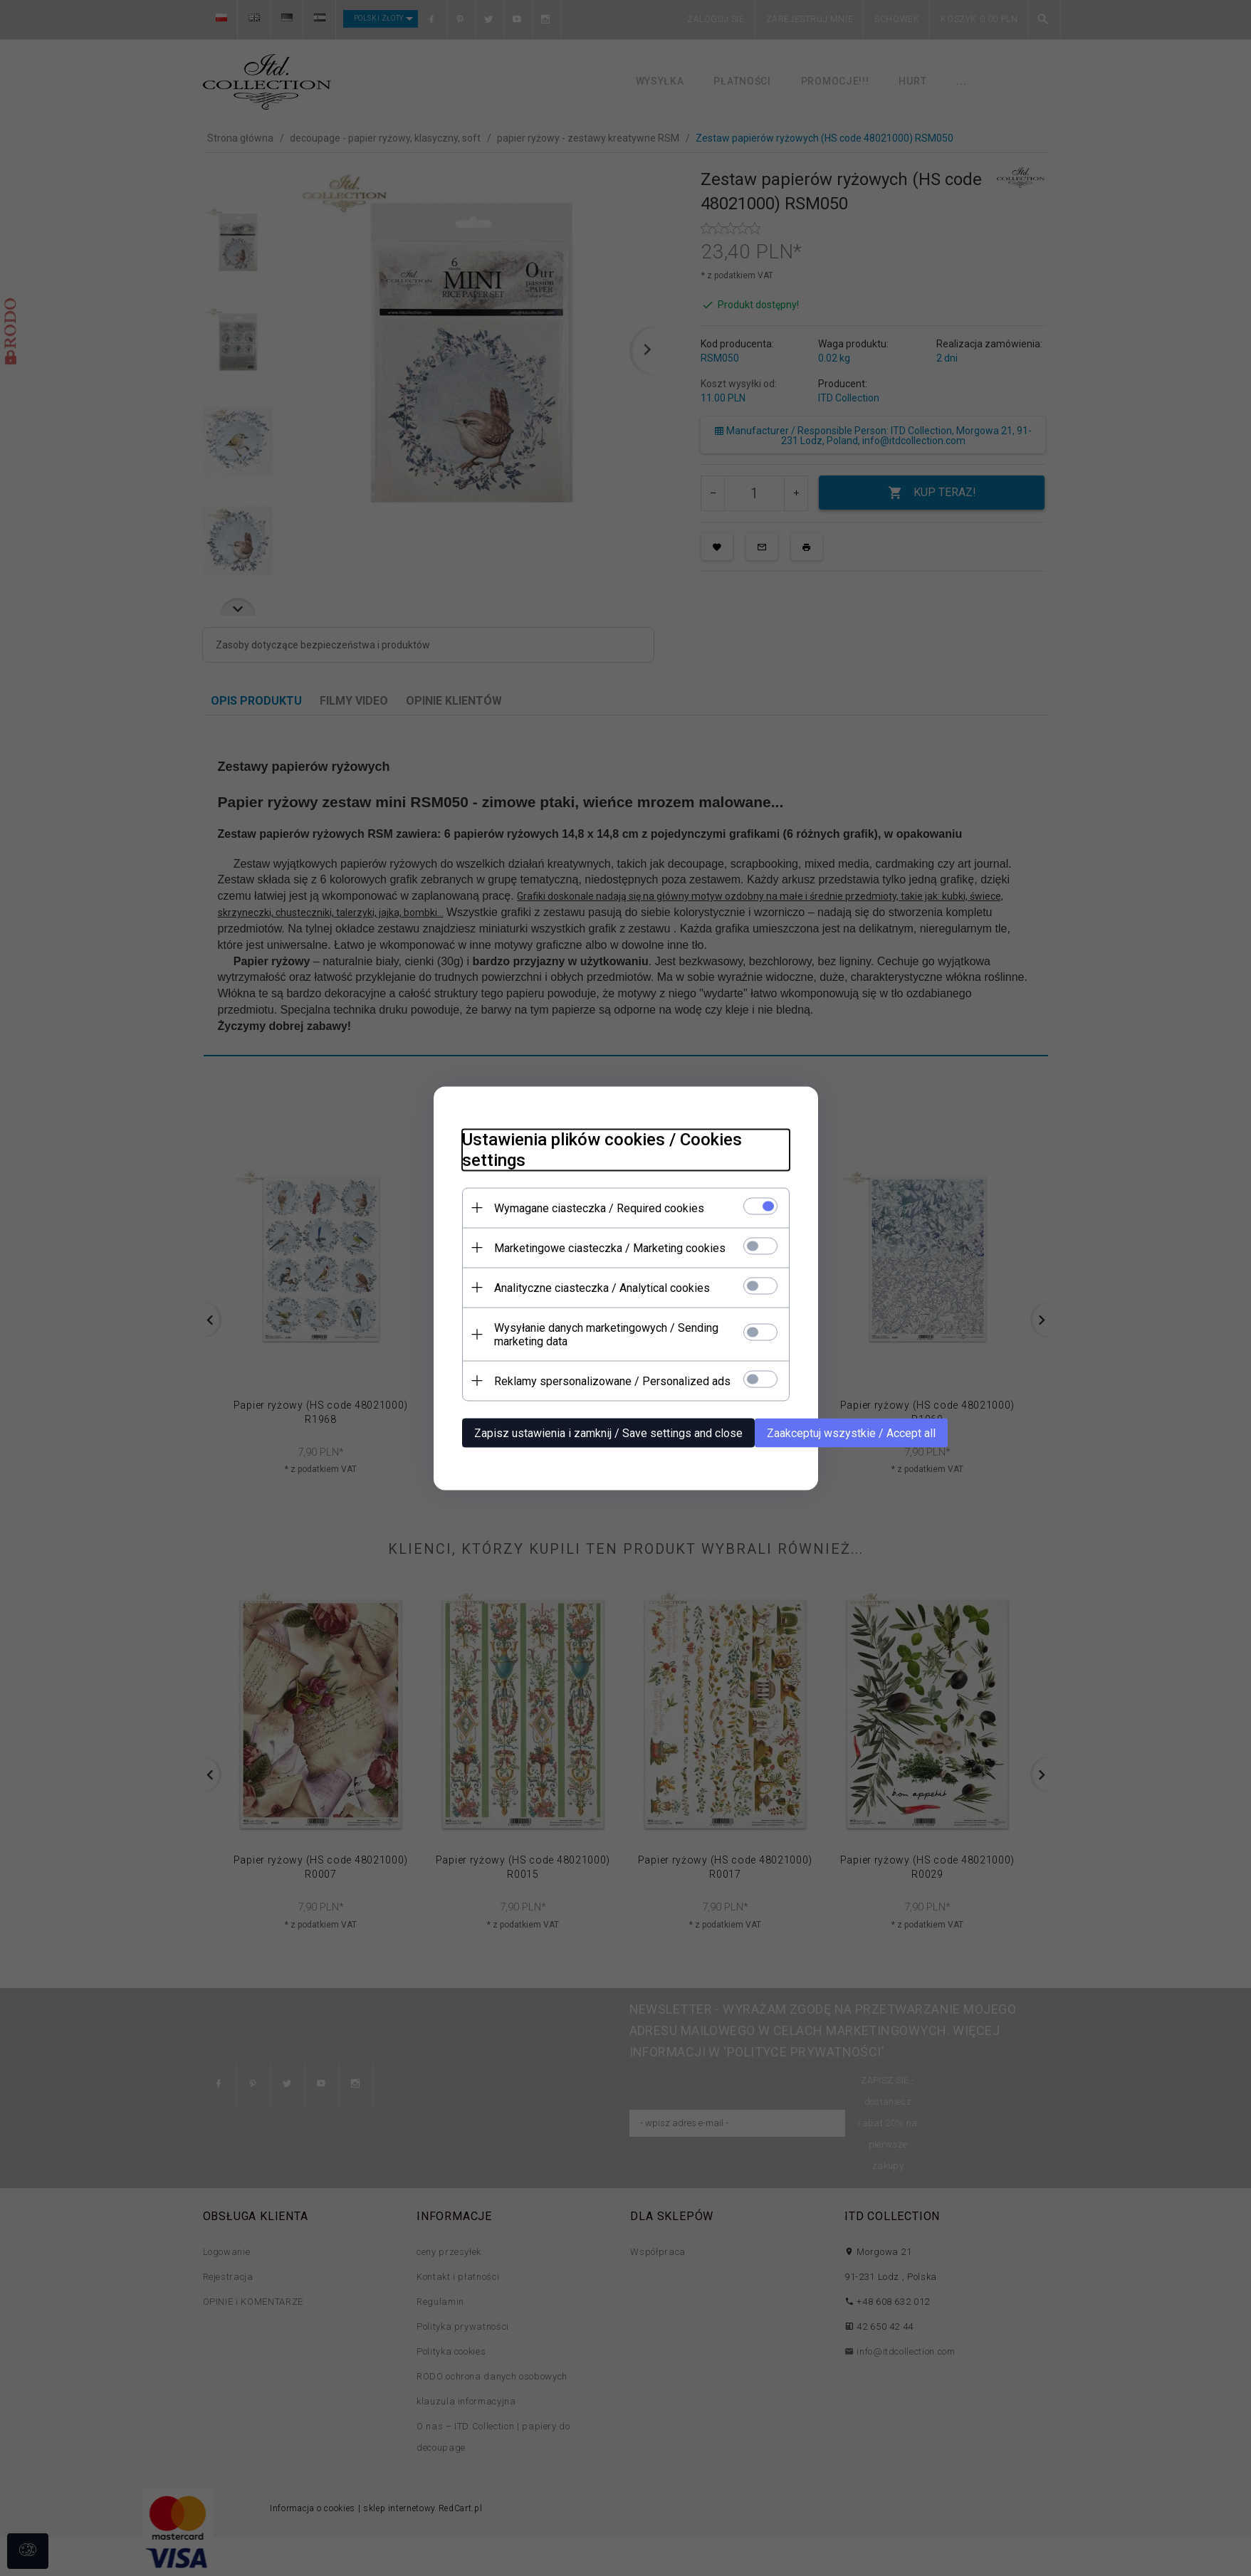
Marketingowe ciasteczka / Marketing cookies (610, 1247)
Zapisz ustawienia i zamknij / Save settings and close (608, 1432)
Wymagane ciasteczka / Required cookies (599, 1207)
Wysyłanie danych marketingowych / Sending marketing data (606, 1333)
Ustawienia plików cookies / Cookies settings (602, 1149)
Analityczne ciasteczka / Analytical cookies (602, 1287)
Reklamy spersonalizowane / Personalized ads (612, 1380)
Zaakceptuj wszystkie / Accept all (851, 1432)
